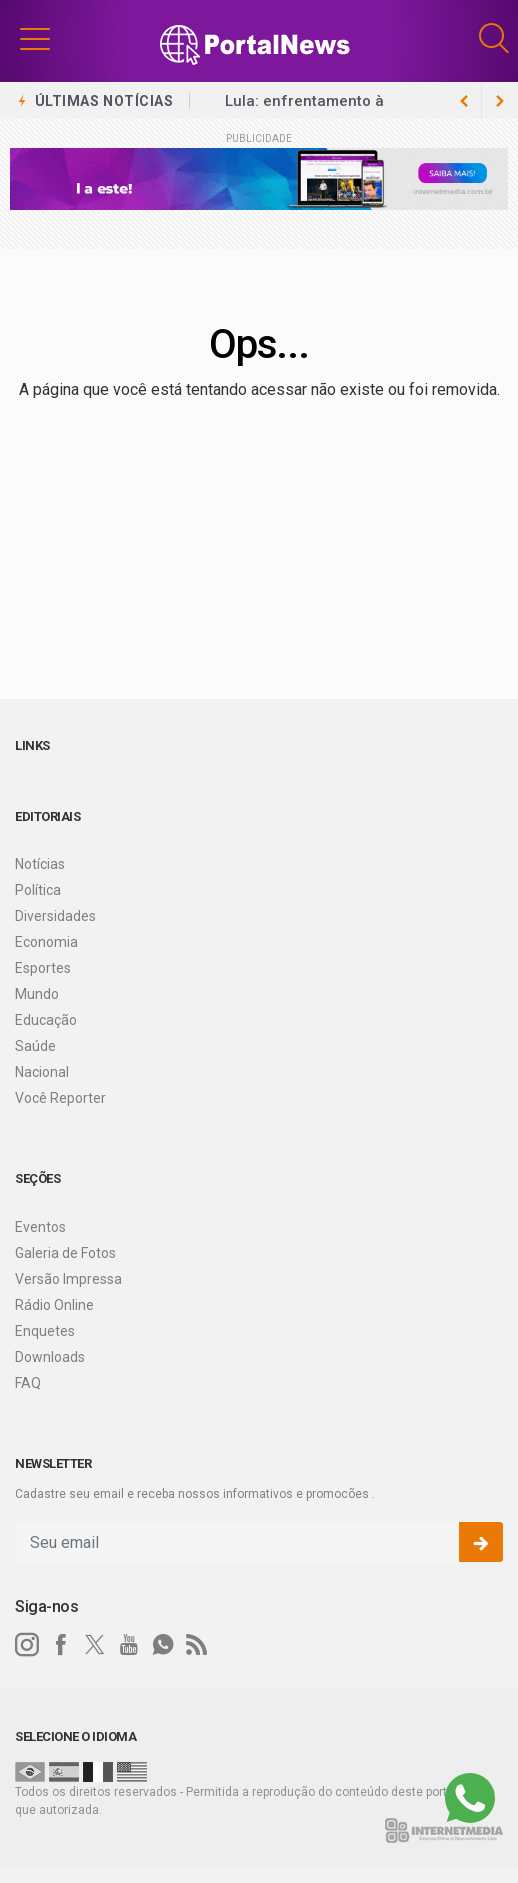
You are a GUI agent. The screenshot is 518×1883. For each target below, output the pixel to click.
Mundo (37, 994)
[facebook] (61, 1645)
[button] (35, 38)
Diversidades (55, 916)
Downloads (50, 1357)
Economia (46, 942)
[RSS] (197, 1645)
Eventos (40, 1227)
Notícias (40, 864)
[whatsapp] (163, 1645)
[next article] (464, 101)
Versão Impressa (68, 1279)
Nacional (42, 1072)
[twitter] (95, 1645)
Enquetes (45, 1331)
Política (38, 890)
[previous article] (500, 101)
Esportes (43, 968)
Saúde (35, 1046)
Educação (46, 1020)
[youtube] (129, 1645)
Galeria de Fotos (65, 1253)
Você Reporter (60, 1098)
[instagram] (27, 1645)
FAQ (28, 1383)
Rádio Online (54, 1305)
